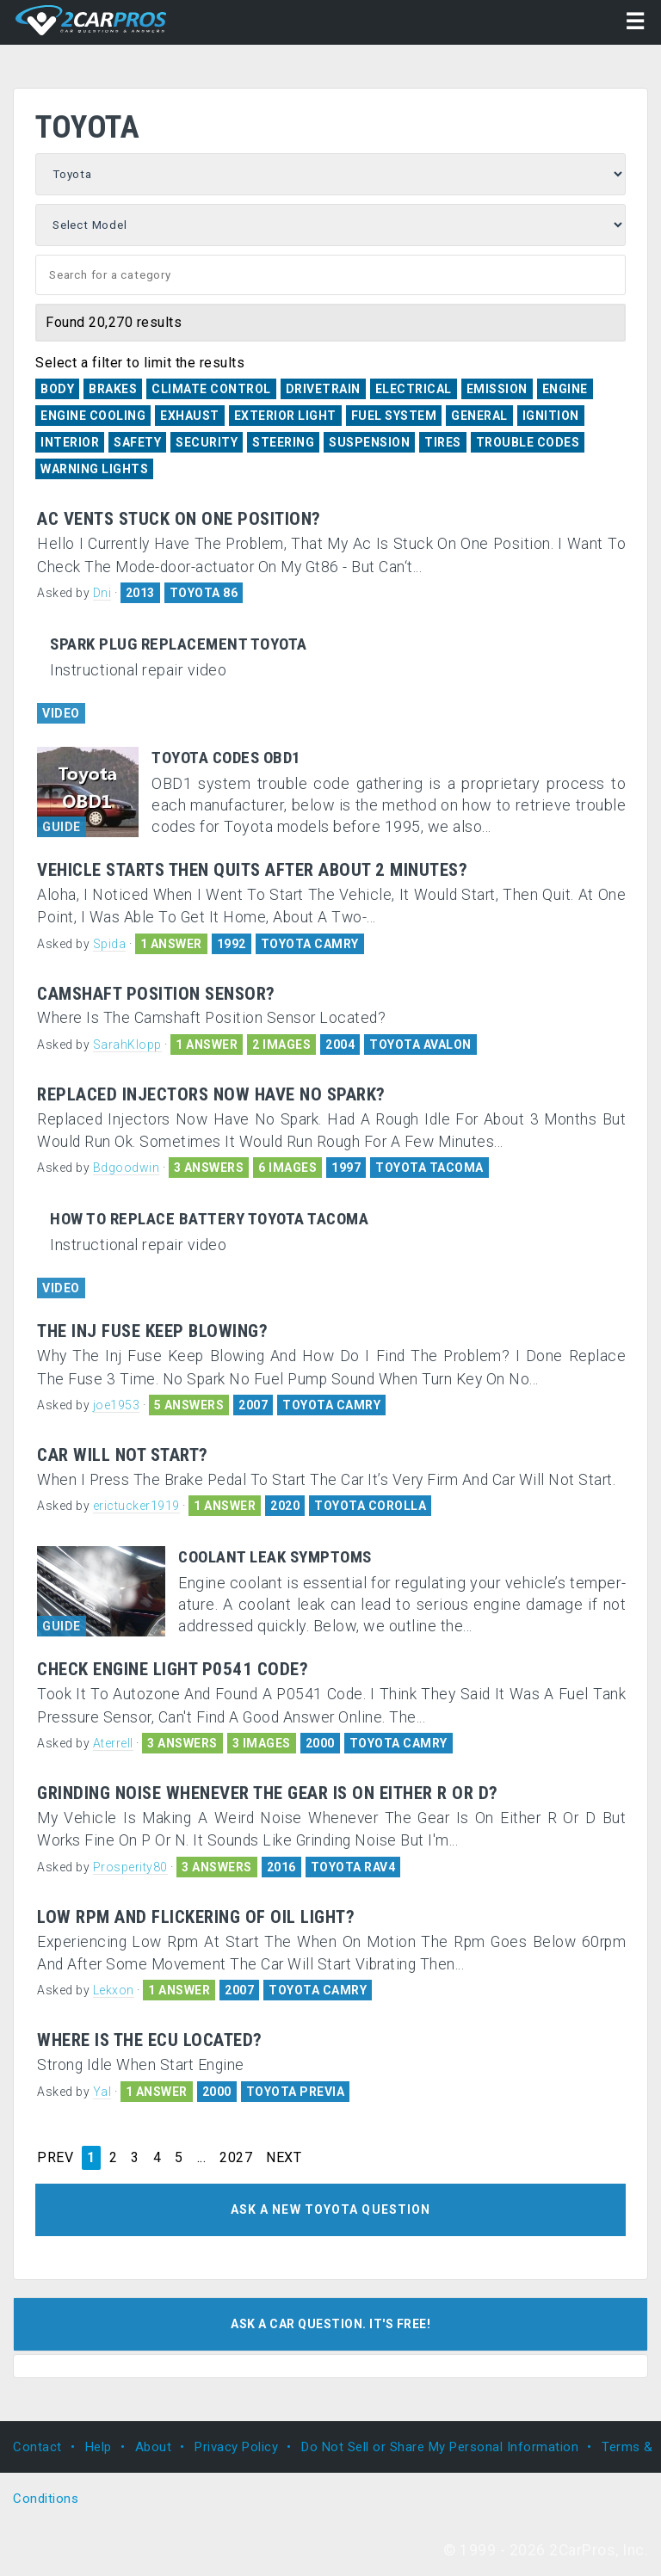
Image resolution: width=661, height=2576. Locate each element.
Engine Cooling (92, 415)
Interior (69, 442)
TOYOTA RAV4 (353, 1867)
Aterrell (113, 1743)
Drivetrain (323, 389)
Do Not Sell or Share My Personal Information (439, 2447)
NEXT (283, 2158)
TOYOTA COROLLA (370, 1506)
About (153, 2447)
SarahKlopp (127, 1044)
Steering (283, 442)
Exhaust (189, 415)
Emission (497, 389)
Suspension (369, 442)
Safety (137, 442)
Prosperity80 (130, 1867)
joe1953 (116, 1405)
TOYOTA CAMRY (310, 944)
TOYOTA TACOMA (429, 1167)
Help (98, 2447)
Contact (37, 2447)
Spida (110, 944)
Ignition (550, 415)
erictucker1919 (136, 1506)
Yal (102, 2091)
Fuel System (394, 415)
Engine (565, 389)
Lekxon (113, 1990)
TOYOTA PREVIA (295, 2091)
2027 (235, 2158)
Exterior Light (285, 415)
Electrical (413, 389)
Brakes (113, 389)
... (202, 2158)
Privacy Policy (236, 2447)
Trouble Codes (528, 442)
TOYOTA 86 (204, 593)
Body (57, 389)
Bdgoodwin (126, 1167)
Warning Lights (94, 469)
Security (207, 442)
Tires (442, 442)
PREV (55, 2158)
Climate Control (211, 389)
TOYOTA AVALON (420, 1044)
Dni (102, 593)
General (479, 415)
